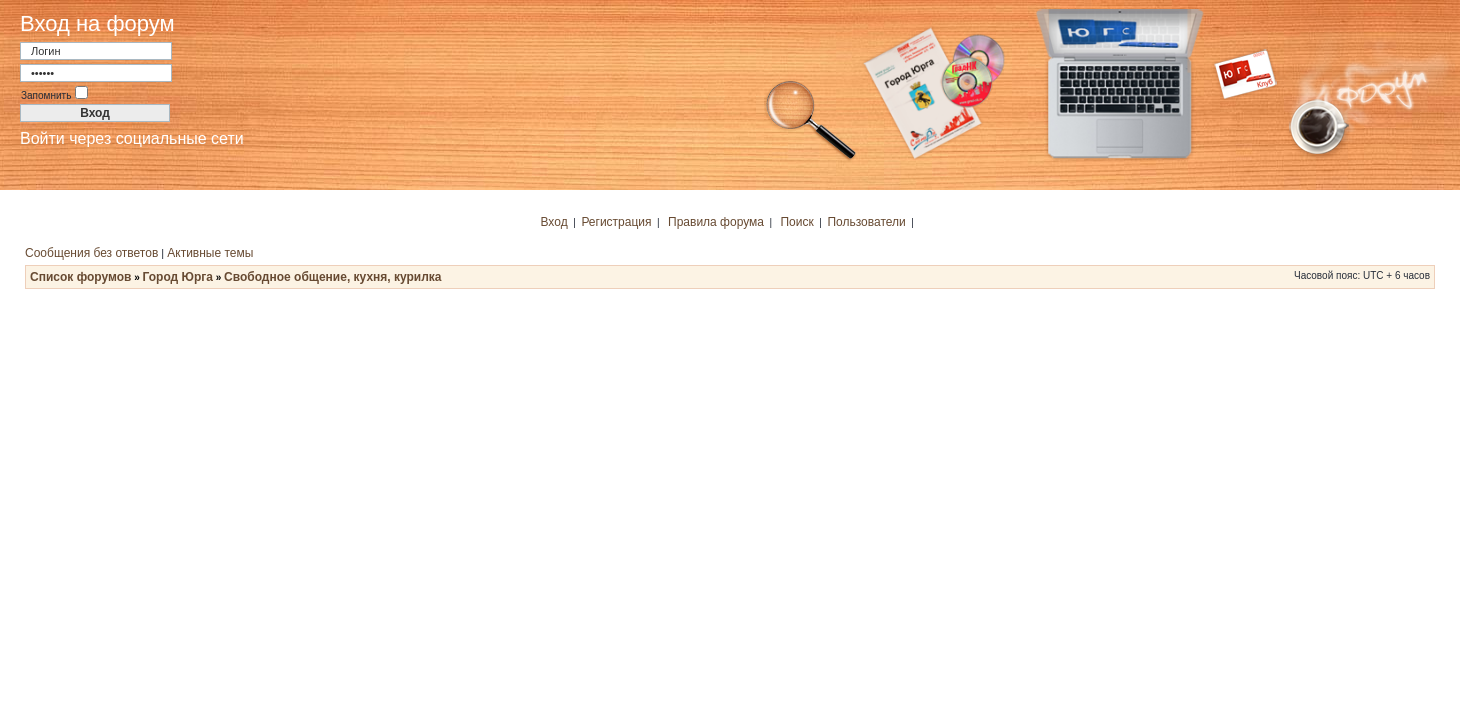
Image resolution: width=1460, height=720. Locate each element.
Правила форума (716, 222)
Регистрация (616, 222)
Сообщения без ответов (91, 253)
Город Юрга (178, 277)
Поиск (796, 222)
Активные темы (210, 253)
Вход (554, 222)
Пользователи (866, 222)
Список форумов (80, 277)
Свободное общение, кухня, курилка (332, 277)
